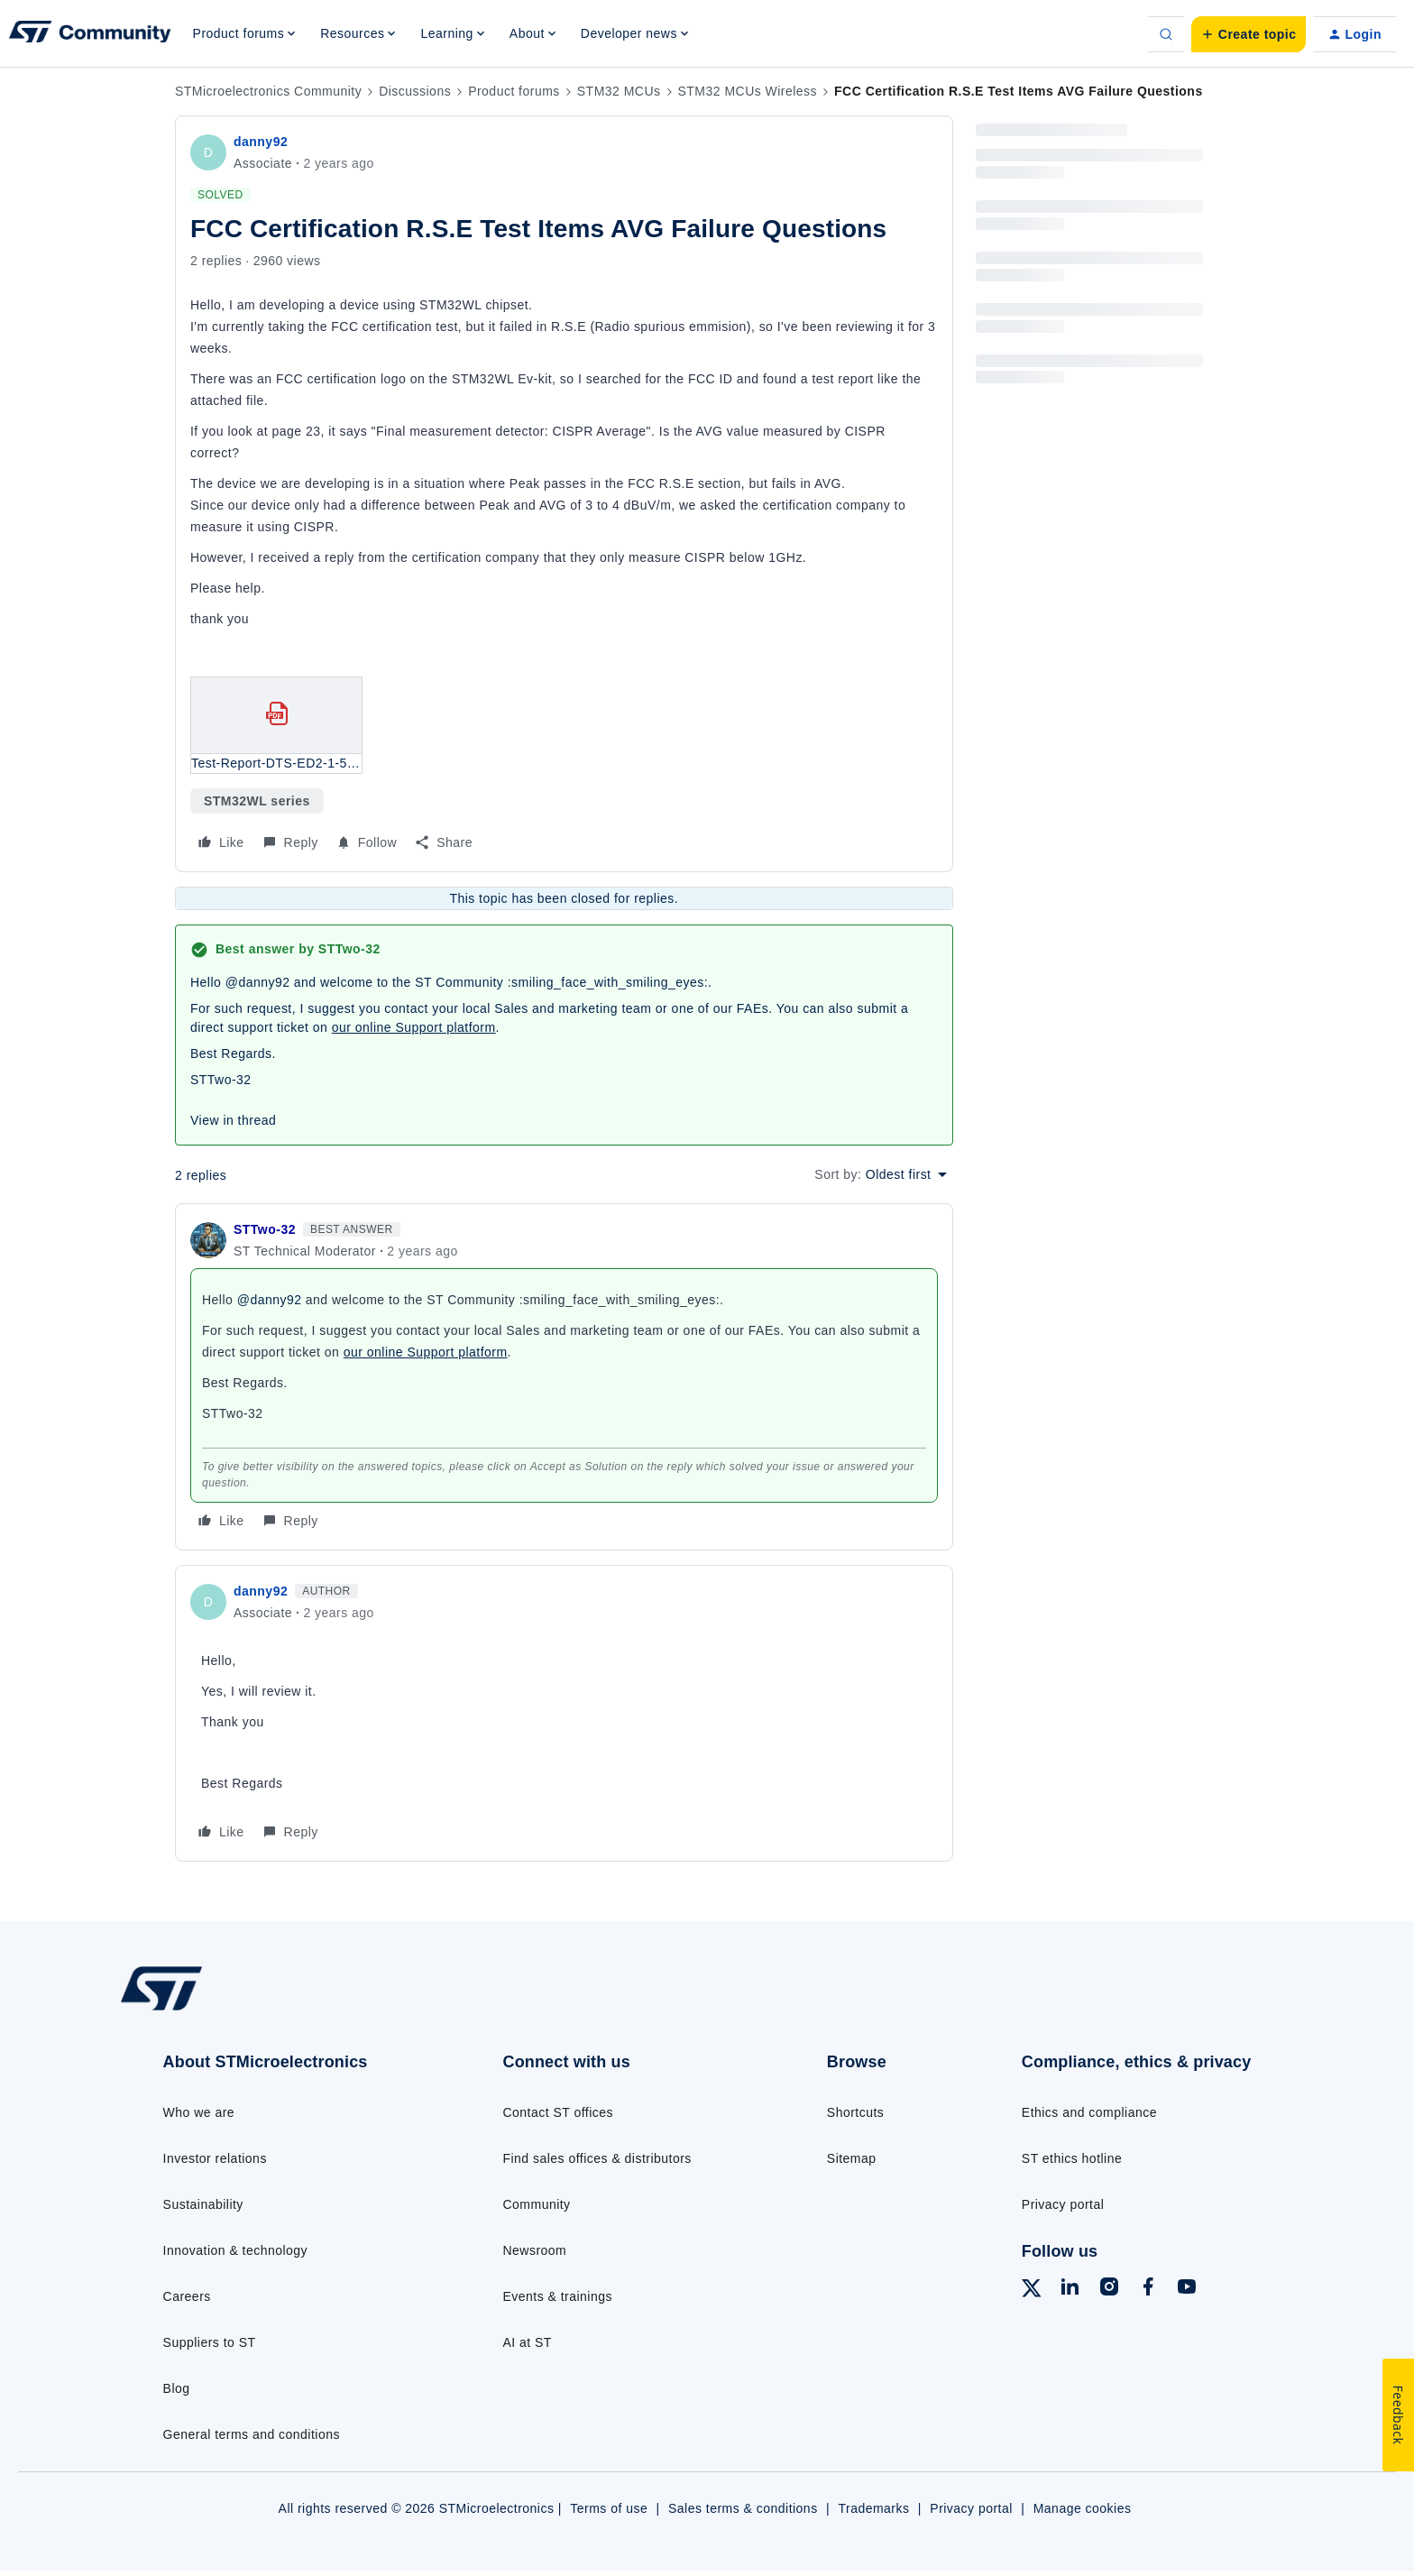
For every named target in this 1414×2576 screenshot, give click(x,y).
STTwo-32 (265, 1229)
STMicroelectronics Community (268, 91)
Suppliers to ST (209, 2342)
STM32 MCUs (619, 91)
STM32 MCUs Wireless (748, 91)
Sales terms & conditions (743, 2508)
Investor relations (215, 2158)
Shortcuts (855, 2112)
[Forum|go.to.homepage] (90, 34)
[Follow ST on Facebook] (1148, 2289)
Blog (176, 2388)
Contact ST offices (557, 2112)
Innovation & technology (235, 2250)
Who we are (199, 2112)
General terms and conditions (251, 2434)
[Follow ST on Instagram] (1109, 2289)
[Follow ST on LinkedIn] (1069, 2289)
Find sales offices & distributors (596, 2158)
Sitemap (852, 2158)
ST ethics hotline (1072, 2158)
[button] (1248, 34)
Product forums (514, 91)
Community (536, 2204)
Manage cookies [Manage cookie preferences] (1082, 2508)
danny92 (261, 141)
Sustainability (203, 2204)
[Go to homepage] (254, 2008)
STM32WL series (257, 801)
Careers (187, 2296)
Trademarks (873, 2508)
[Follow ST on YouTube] (1187, 2289)
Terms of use (608, 2508)
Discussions (415, 91)
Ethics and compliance (1089, 2112)
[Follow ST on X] (1032, 2291)
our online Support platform (414, 1027)
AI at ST (526, 2342)
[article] (564, 1377)
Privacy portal (1063, 2204)
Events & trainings (556, 2296)
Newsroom (534, 2250)
